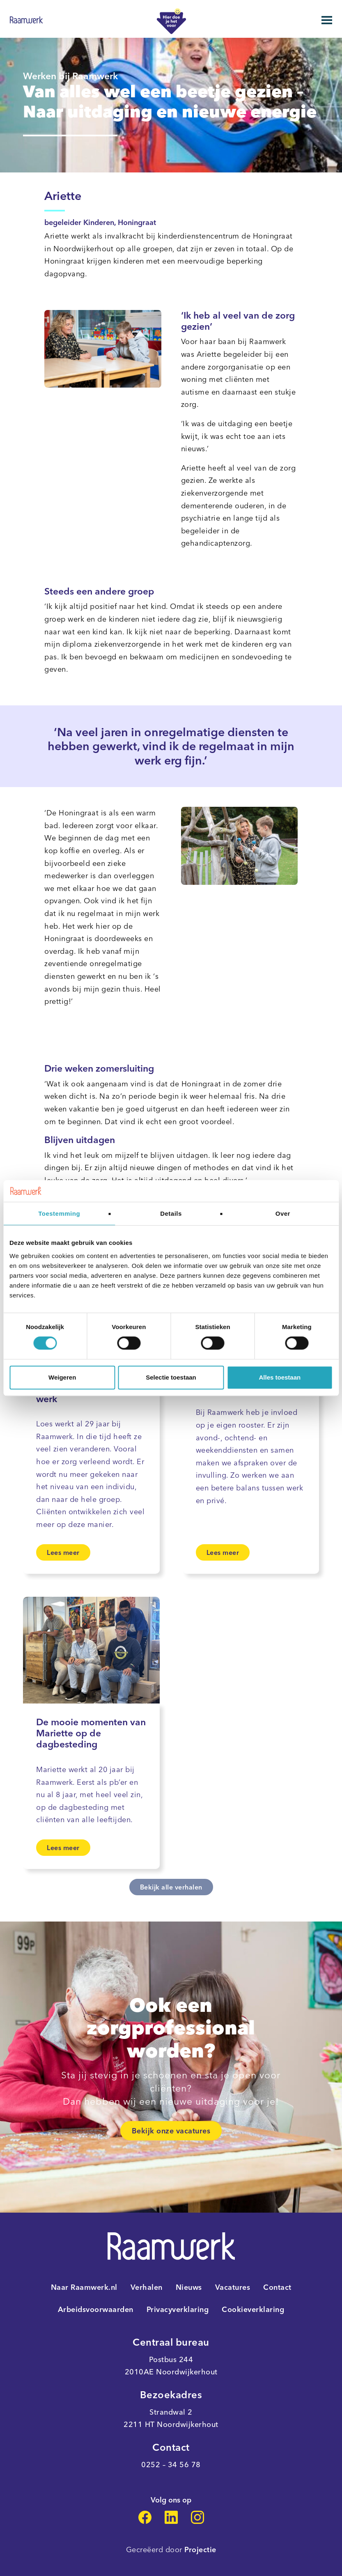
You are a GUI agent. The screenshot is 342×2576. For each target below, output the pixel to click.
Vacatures (232, 2287)
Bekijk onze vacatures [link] (171, 2130)
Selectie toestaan (171, 1377)
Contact (277, 2287)
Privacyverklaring (178, 2309)
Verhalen (147, 2287)
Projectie (200, 2549)
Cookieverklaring (253, 2309)
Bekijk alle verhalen (171, 1887)
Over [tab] (282, 1213)
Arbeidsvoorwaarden (95, 2309)
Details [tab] (171, 1213)
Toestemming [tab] (59, 1213)
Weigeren (62, 1377)
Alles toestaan (280, 1377)
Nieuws (189, 2287)
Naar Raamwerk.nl (84, 2287)
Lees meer (63, 1552)
